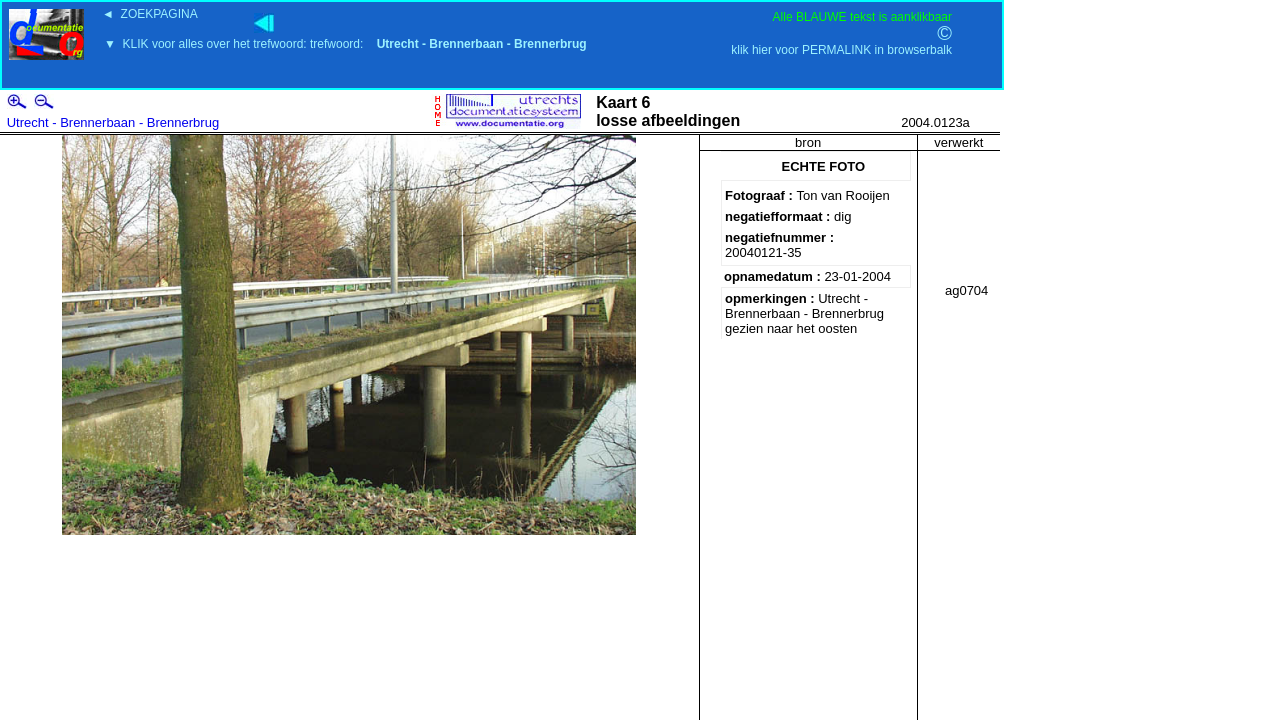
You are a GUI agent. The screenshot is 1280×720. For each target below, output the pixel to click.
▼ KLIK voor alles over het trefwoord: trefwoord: (345, 44)
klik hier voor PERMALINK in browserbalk (841, 50)
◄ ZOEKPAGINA (150, 14)
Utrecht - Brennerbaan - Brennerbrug (113, 122)
